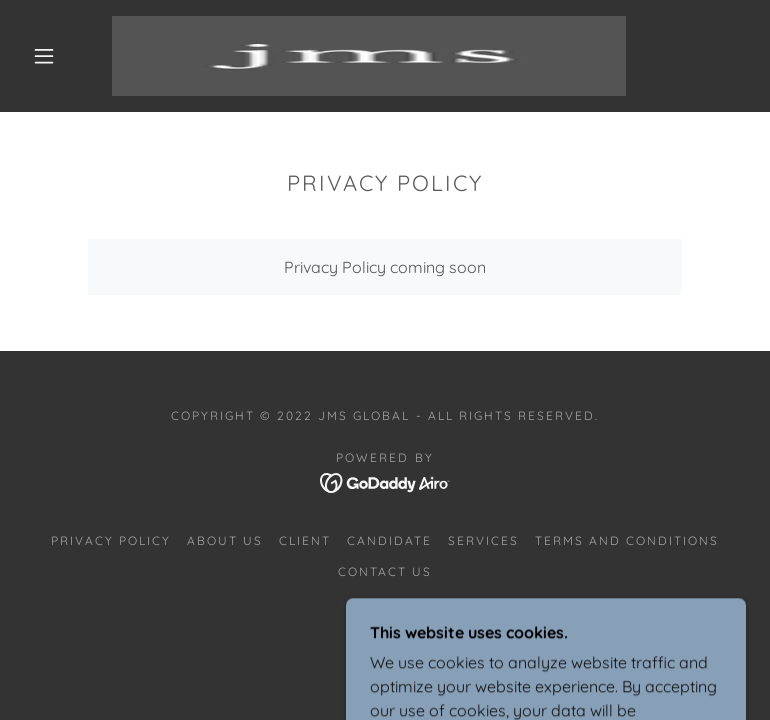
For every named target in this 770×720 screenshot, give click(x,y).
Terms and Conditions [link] (627, 540)
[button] (44, 56)
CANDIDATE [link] (389, 540)
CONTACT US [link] (385, 571)
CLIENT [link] (305, 540)
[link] (369, 56)
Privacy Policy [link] (111, 540)
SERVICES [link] (483, 540)
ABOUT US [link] (225, 540)
